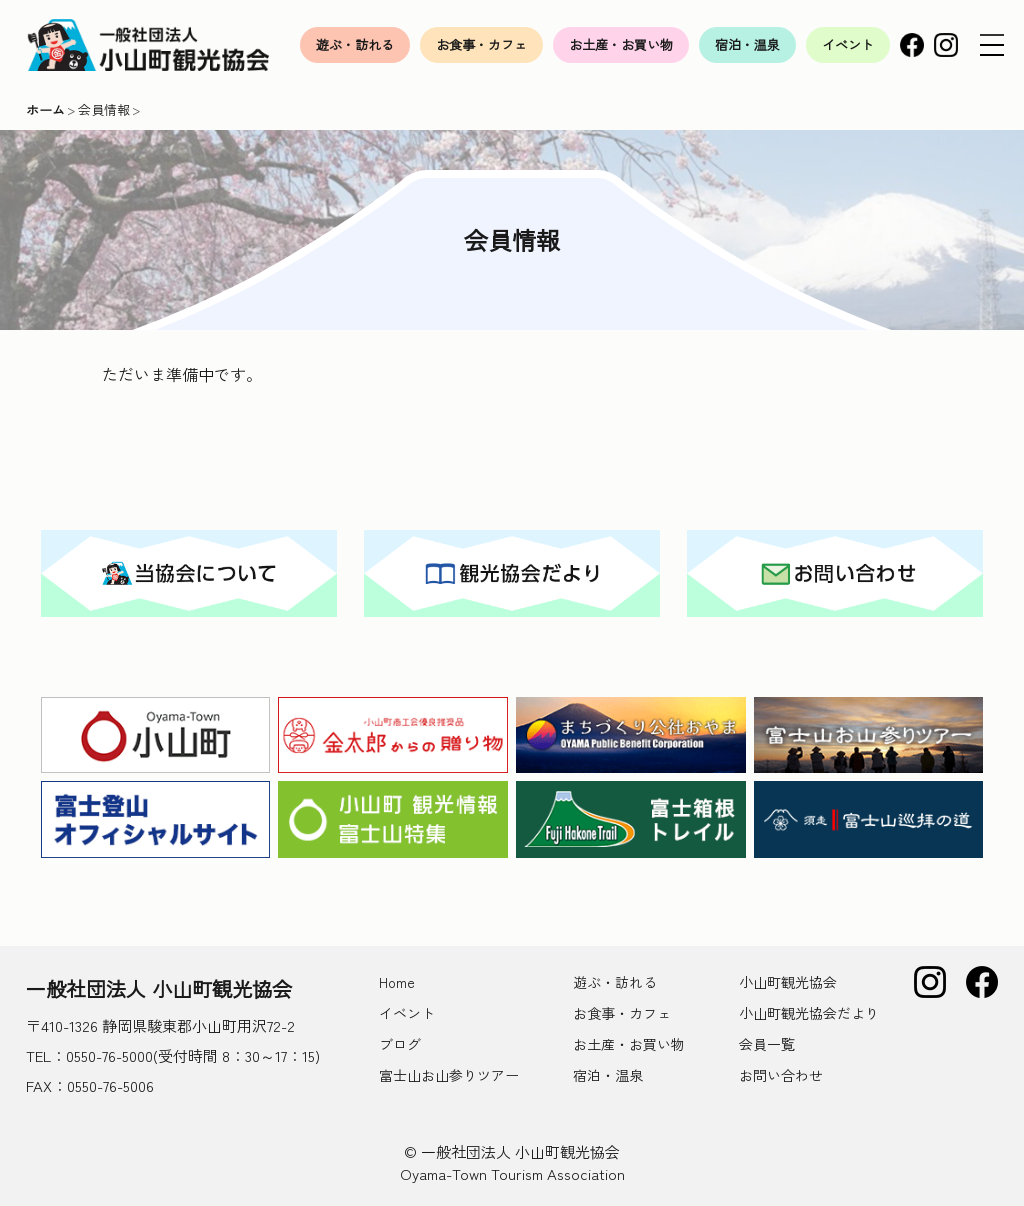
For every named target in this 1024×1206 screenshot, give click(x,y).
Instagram (946, 45)
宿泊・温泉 (747, 44)
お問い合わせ (781, 1075)
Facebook (912, 45)
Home (397, 982)
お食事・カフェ (481, 44)
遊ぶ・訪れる (355, 44)
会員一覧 (767, 1044)
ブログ (400, 1044)
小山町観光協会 (788, 982)
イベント (848, 44)
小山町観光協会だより (809, 1013)
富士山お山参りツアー (449, 1075)
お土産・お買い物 (621, 44)
